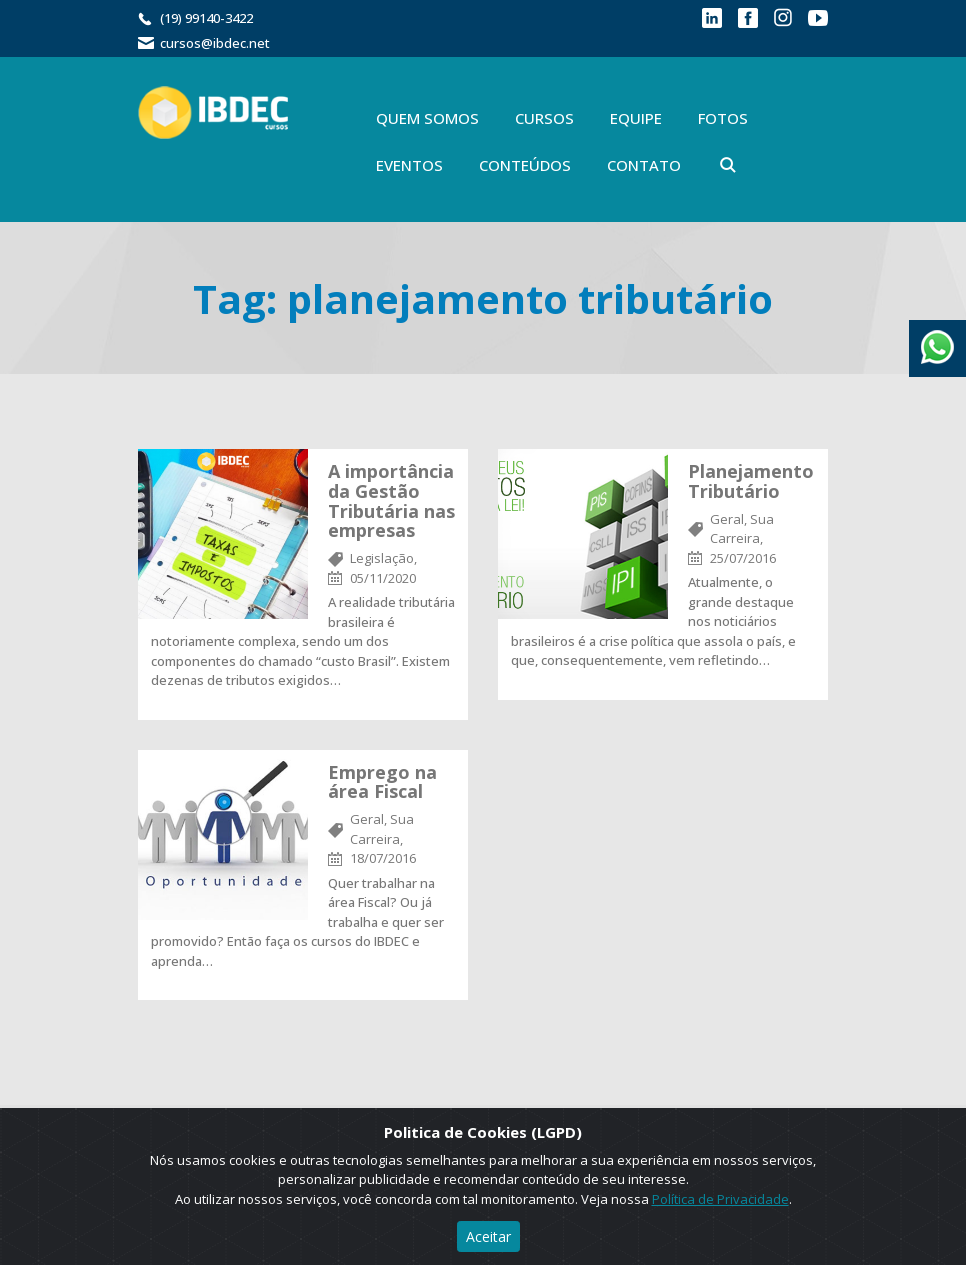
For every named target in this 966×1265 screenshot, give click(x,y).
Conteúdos (525, 165)
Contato (644, 165)
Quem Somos (427, 118)
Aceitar (488, 1236)
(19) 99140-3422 (206, 18)
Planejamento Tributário (751, 481)
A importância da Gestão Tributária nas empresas (391, 500)
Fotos (723, 118)
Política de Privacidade (720, 1199)
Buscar (728, 165)
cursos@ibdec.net (215, 43)
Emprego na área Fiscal (382, 782)
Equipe (636, 118)
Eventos (409, 165)
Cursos (544, 118)
